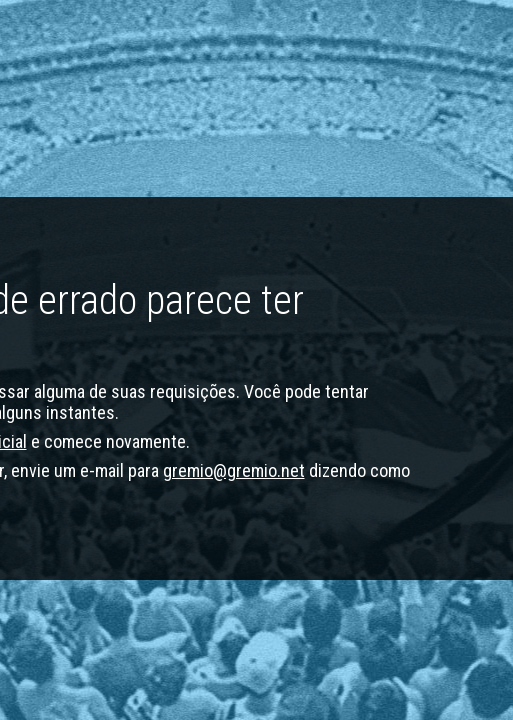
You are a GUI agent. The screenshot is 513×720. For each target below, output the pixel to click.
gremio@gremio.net (234, 470)
